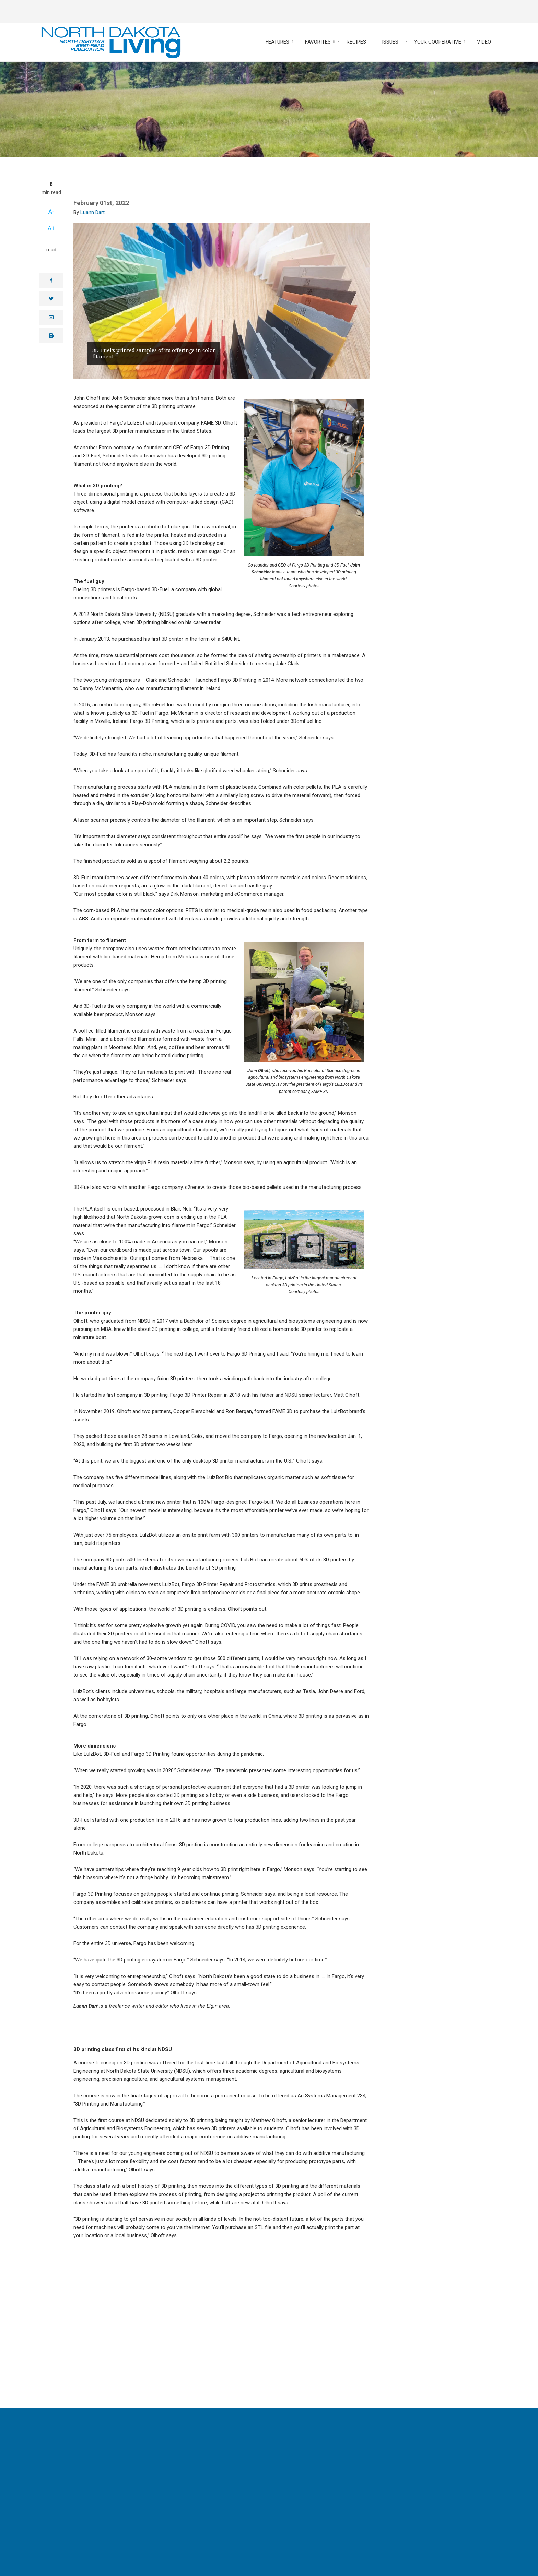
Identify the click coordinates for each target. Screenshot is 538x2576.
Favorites (318, 42)
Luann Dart (92, 212)
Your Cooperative (437, 42)
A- (51, 211)
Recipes (356, 42)
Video (484, 42)
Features (277, 42)
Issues (390, 42)
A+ (51, 228)
